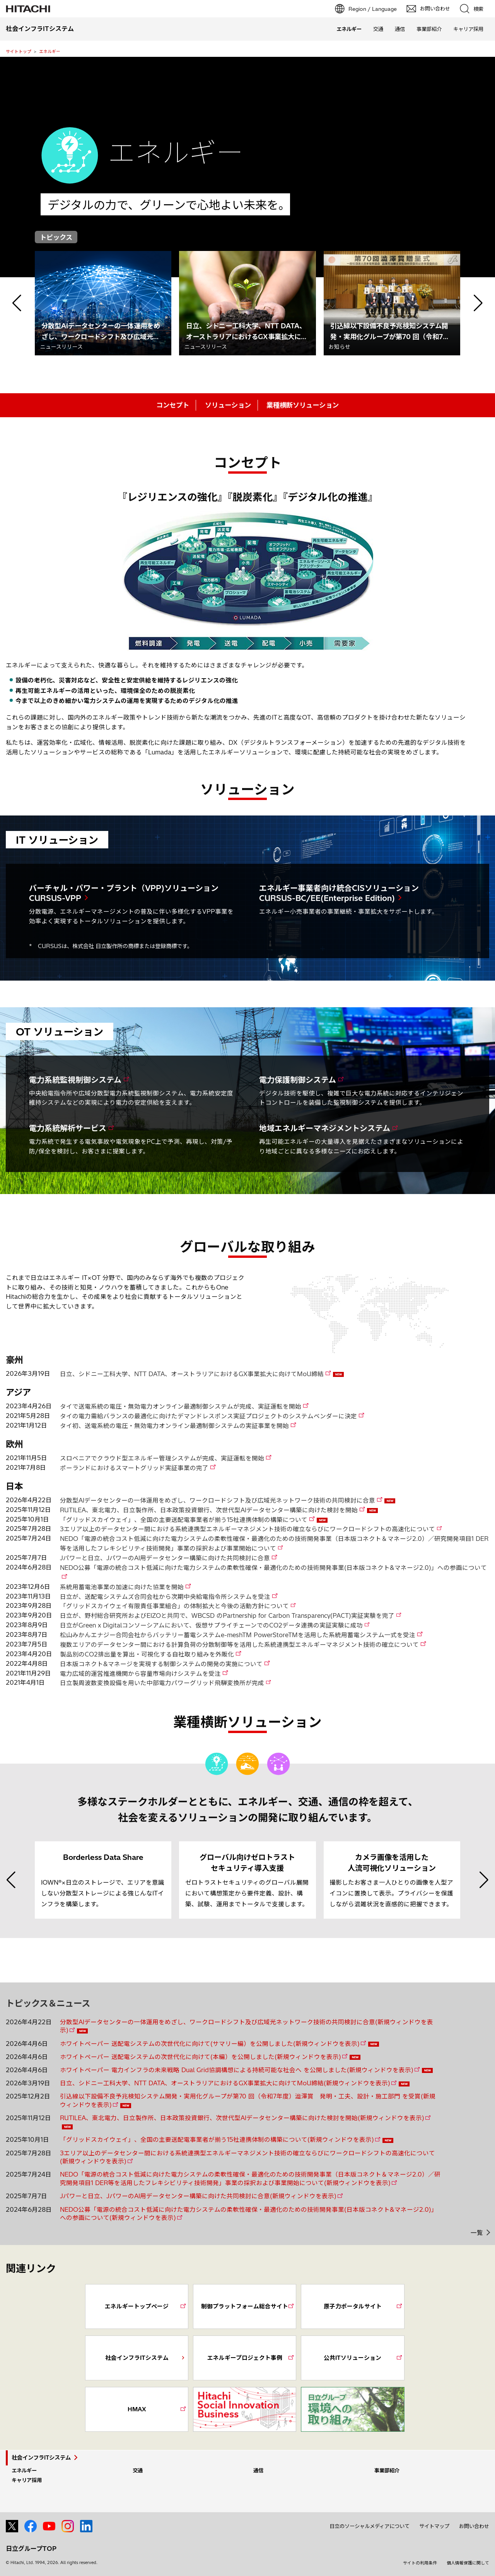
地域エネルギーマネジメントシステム (324, 1128)
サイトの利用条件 (420, 2563)
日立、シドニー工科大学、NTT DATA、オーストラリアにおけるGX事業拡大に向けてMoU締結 (192, 1374)
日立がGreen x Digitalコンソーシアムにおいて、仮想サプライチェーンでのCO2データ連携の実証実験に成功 (211, 1625)
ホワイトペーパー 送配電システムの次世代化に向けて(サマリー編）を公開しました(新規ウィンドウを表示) (210, 2043)
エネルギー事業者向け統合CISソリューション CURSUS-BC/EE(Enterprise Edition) (339, 893)
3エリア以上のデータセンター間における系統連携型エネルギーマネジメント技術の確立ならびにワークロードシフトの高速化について (247, 1529)
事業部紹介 (429, 29)
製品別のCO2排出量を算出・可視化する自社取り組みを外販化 (147, 1654)
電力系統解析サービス (67, 1128)
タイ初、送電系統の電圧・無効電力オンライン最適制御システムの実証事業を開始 (174, 1426)
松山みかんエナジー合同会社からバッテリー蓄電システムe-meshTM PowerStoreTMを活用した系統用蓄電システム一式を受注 (237, 1635)
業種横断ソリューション (302, 405)
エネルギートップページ (137, 2306)
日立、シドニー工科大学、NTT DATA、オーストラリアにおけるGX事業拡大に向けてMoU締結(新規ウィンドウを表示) (225, 2083)
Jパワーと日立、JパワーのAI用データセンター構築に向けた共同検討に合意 (165, 1558)
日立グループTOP (31, 2548)
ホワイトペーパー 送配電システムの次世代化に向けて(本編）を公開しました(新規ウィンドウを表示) (200, 2057)
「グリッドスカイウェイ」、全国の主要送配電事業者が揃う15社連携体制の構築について (183, 1519)
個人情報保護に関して (468, 2563)
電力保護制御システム (297, 1080)
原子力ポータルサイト (353, 2306)
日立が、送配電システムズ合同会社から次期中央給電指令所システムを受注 (165, 1596)
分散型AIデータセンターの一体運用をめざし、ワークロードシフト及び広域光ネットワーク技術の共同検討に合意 (217, 1500)
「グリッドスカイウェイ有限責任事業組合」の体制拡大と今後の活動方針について (174, 1606)
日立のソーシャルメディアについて (369, 2526)
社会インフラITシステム (137, 2357)
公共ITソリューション (352, 2357)
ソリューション (228, 405)
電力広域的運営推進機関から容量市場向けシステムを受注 (140, 1673)
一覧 (477, 2233)
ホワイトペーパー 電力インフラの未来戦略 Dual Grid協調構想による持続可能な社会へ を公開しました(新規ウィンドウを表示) (236, 2070)
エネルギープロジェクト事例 (244, 2357)
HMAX (137, 2409)
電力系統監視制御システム (75, 1080)
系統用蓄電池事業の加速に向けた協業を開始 (122, 1587)
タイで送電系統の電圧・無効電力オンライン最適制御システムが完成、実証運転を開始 (180, 1406)
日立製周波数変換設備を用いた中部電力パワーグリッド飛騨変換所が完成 (162, 1683)
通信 (400, 29)
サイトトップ (18, 51)
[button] (17, 303)
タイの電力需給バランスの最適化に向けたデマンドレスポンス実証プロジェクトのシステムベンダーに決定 (208, 1416)
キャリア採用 (468, 29)
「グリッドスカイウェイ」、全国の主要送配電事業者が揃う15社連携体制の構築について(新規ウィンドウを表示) (217, 2139)
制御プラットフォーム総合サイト (244, 2306)
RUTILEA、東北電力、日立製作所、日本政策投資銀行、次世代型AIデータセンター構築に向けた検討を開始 (209, 1510)
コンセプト (172, 405)
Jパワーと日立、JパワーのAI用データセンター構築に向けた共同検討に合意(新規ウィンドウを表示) (198, 2196)
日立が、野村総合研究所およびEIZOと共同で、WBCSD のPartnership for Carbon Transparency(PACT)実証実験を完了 (227, 1615)
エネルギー (49, 51)
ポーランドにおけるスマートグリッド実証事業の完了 (134, 1468)
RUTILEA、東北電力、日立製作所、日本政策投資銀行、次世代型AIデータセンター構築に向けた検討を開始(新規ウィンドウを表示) (242, 2118)
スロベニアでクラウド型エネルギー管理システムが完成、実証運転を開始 (162, 1458)
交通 (378, 29)
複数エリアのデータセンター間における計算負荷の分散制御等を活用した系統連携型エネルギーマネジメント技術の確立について (239, 1644)
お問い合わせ (474, 2526)
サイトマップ (434, 2526)
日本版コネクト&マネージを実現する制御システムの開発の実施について (161, 1664)
